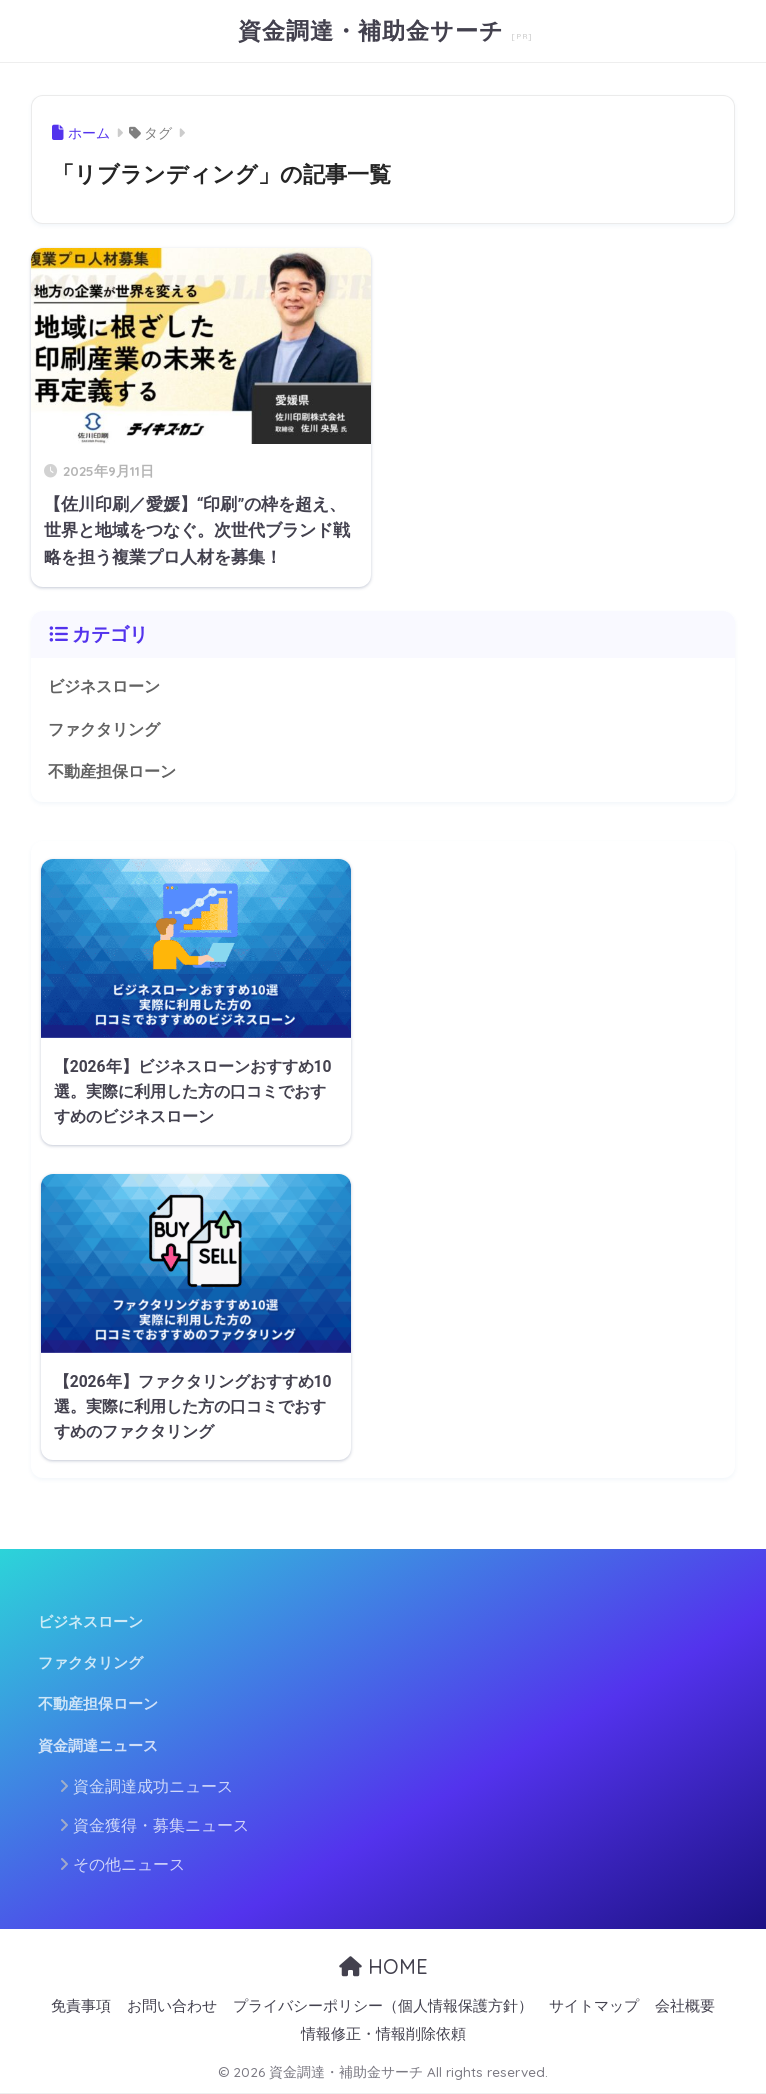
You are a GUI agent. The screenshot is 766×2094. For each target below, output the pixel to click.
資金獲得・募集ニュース (161, 1825)
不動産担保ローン (112, 771)
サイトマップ (594, 2006)
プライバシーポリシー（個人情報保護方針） (383, 2006)
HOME (383, 1966)
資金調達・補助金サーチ (374, 30)
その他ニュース (129, 1864)
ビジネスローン (104, 686)
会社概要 (685, 2006)
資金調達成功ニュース (153, 1786)
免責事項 (81, 2006)
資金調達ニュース (98, 1746)
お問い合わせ (172, 2006)
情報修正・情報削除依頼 (383, 2034)
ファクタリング (104, 729)
